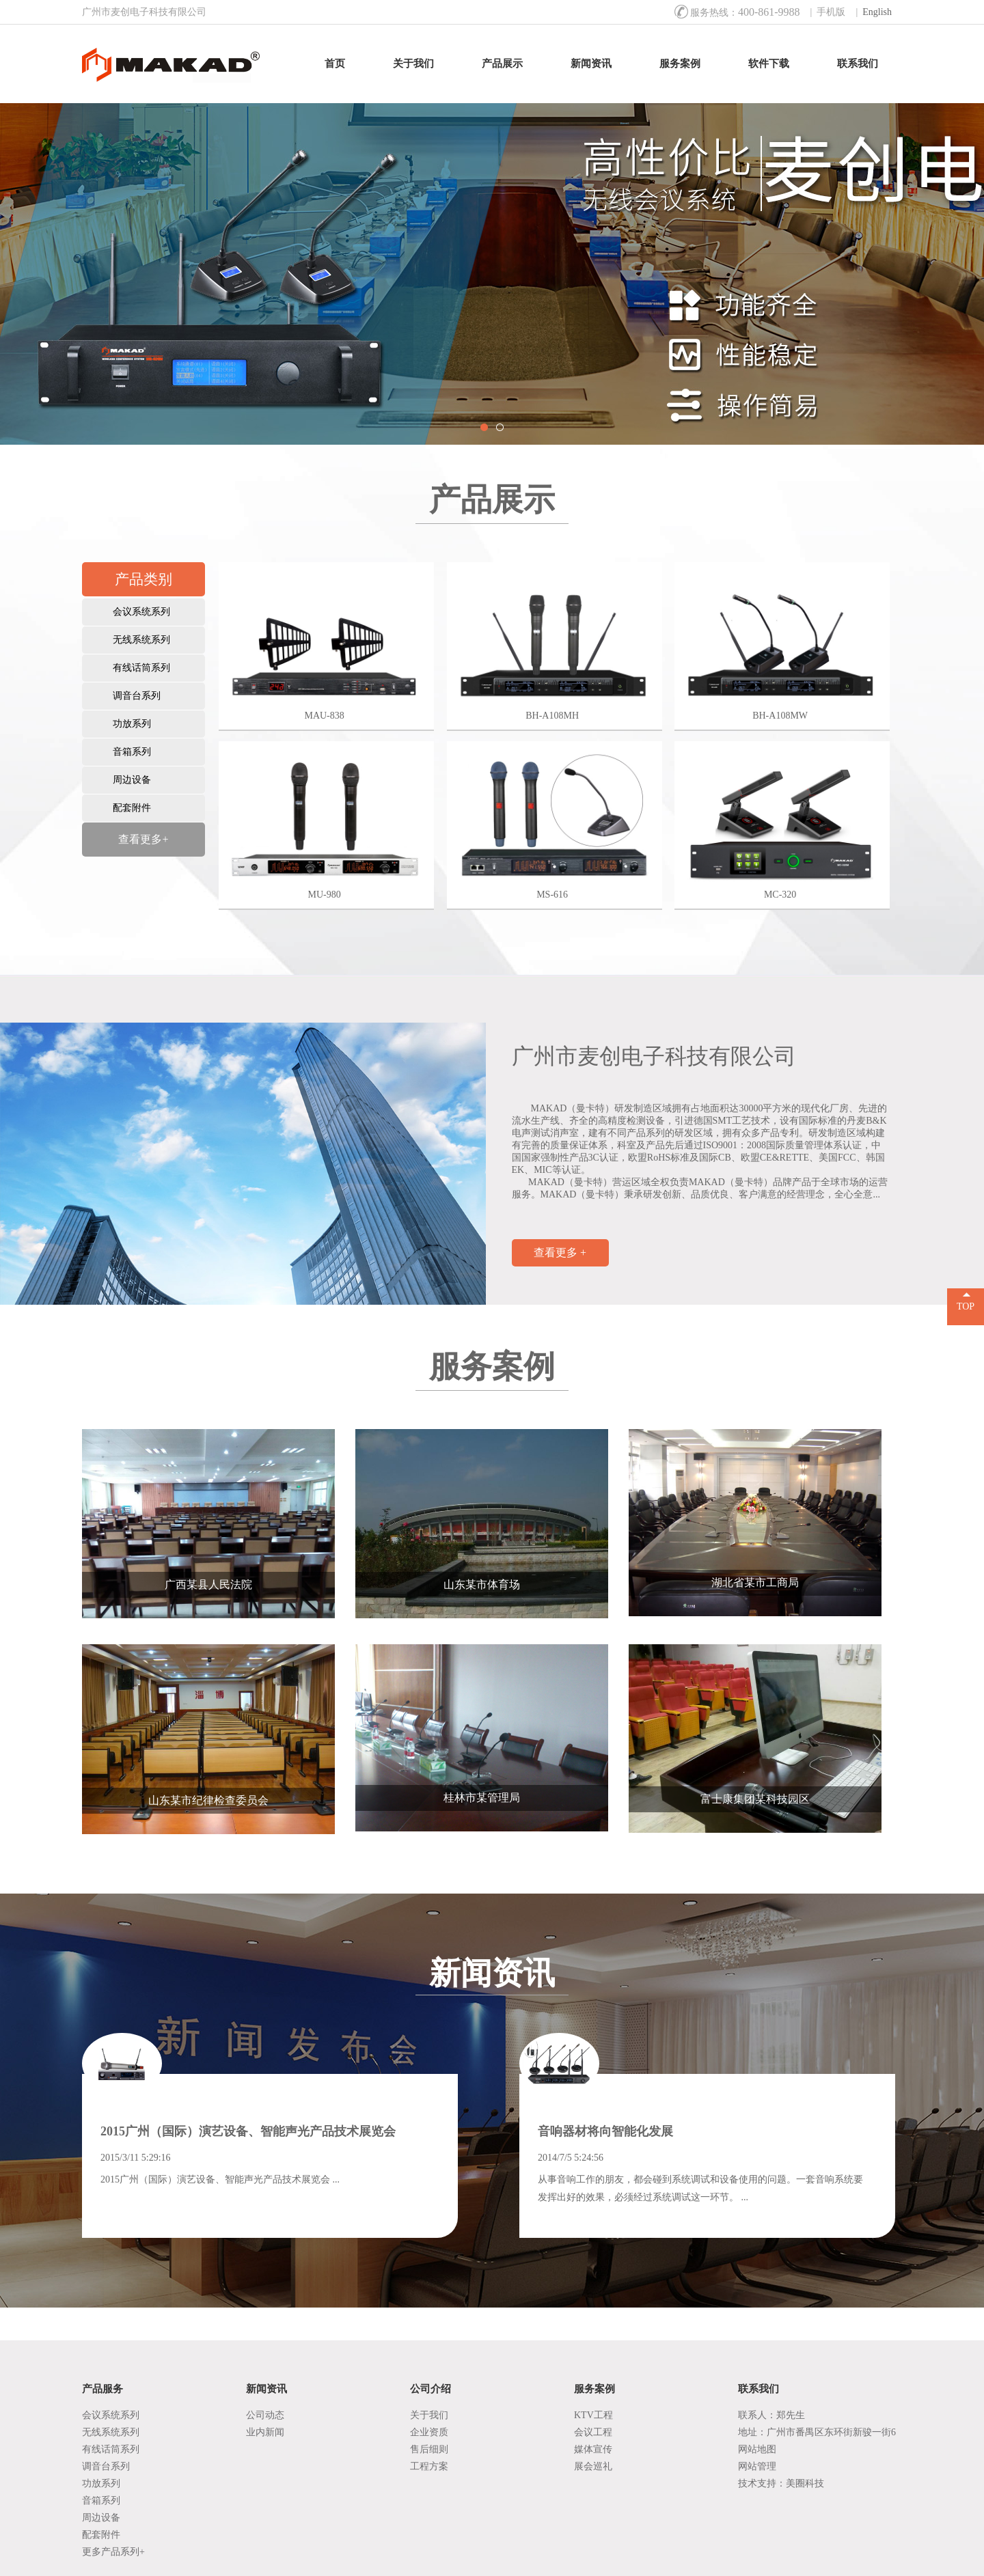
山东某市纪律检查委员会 (208, 1800)
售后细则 (429, 2449)
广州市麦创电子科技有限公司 (654, 1056)
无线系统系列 (141, 640)
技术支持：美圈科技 (781, 2483)
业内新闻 (265, 2432)
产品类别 (143, 579)
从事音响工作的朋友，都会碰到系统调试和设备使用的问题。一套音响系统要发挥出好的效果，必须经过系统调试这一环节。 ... (700, 2188)
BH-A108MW (780, 715)
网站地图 (757, 2449)
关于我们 (413, 63)
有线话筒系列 (141, 668)
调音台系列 (137, 696)
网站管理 (757, 2466)
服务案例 (679, 63)
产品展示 (502, 63)
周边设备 (132, 780)
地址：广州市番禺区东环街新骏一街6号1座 (817, 2434)
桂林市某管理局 (481, 1797)
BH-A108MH (552, 715)
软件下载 (768, 63)
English (877, 12)
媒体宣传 (593, 2449)
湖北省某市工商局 (755, 1582)
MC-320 (780, 894)
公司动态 (265, 2415)
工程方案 (429, 2466)
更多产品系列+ (113, 2552)
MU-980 (324, 894)
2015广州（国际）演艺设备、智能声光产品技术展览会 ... (220, 2179)
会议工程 (593, 2432)
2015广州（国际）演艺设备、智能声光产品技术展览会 (248, 2131)
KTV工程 (593, 2415)
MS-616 (552, 894)
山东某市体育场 (481, 1584)
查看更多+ (143, 839)
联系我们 (857, 63)
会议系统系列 (141, 612)
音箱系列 (132, 752)
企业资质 (429, 2432)
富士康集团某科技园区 (755, 1799)
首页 (335, 63)
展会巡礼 (593, 2466)
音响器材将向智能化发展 (605, 2131)
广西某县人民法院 (208, 1584)
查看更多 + (560, 1252)
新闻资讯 (591, 63)
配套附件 (132, 808)
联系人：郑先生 (771, 2415)
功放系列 (132, 724)
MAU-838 (324, 715)
